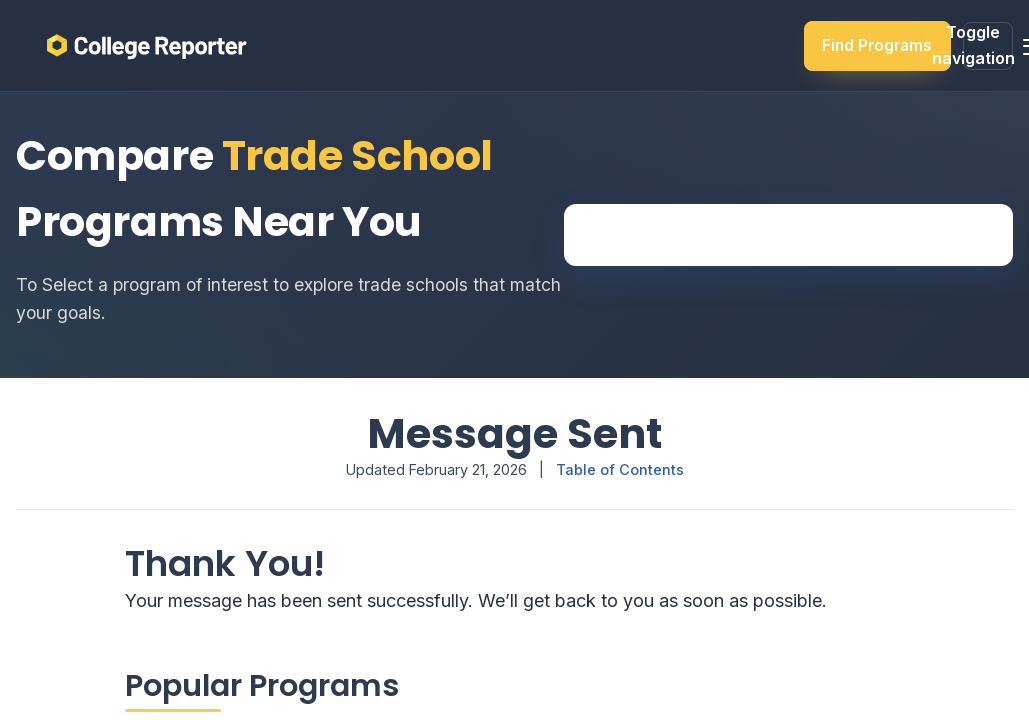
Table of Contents (620, 469)
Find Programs (877, 45)
